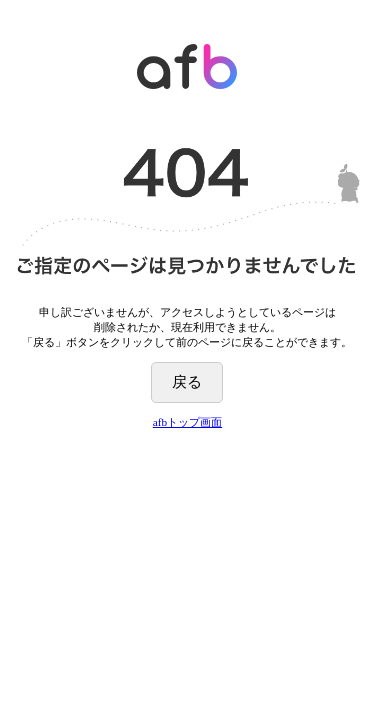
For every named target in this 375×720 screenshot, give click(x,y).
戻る (187, 381)
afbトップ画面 (187, 422)
